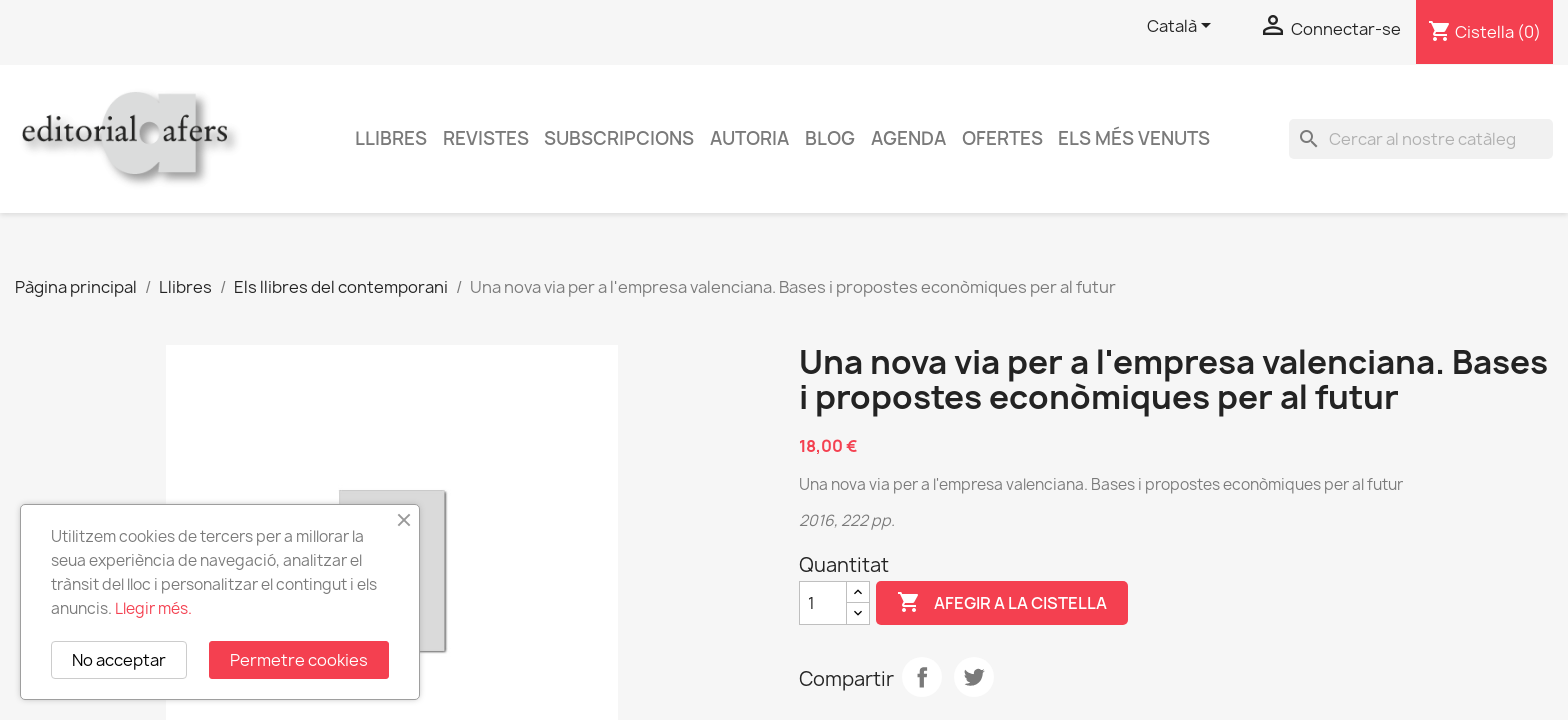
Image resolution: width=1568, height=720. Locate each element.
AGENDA (908, 138)
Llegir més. (153, 608)
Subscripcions (619, 138)
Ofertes (1002, 138)
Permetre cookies (299, 660)
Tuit (974, 677)
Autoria (749, 138)
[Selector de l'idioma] (1182, 27)
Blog (830, 138)
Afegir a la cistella (1002, 603)
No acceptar (119, 660)
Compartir (922, 677)
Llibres (391, 138)
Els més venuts (1134, 138)
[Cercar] (1421, 139)
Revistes (486, 138)
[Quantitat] (823, 603)
